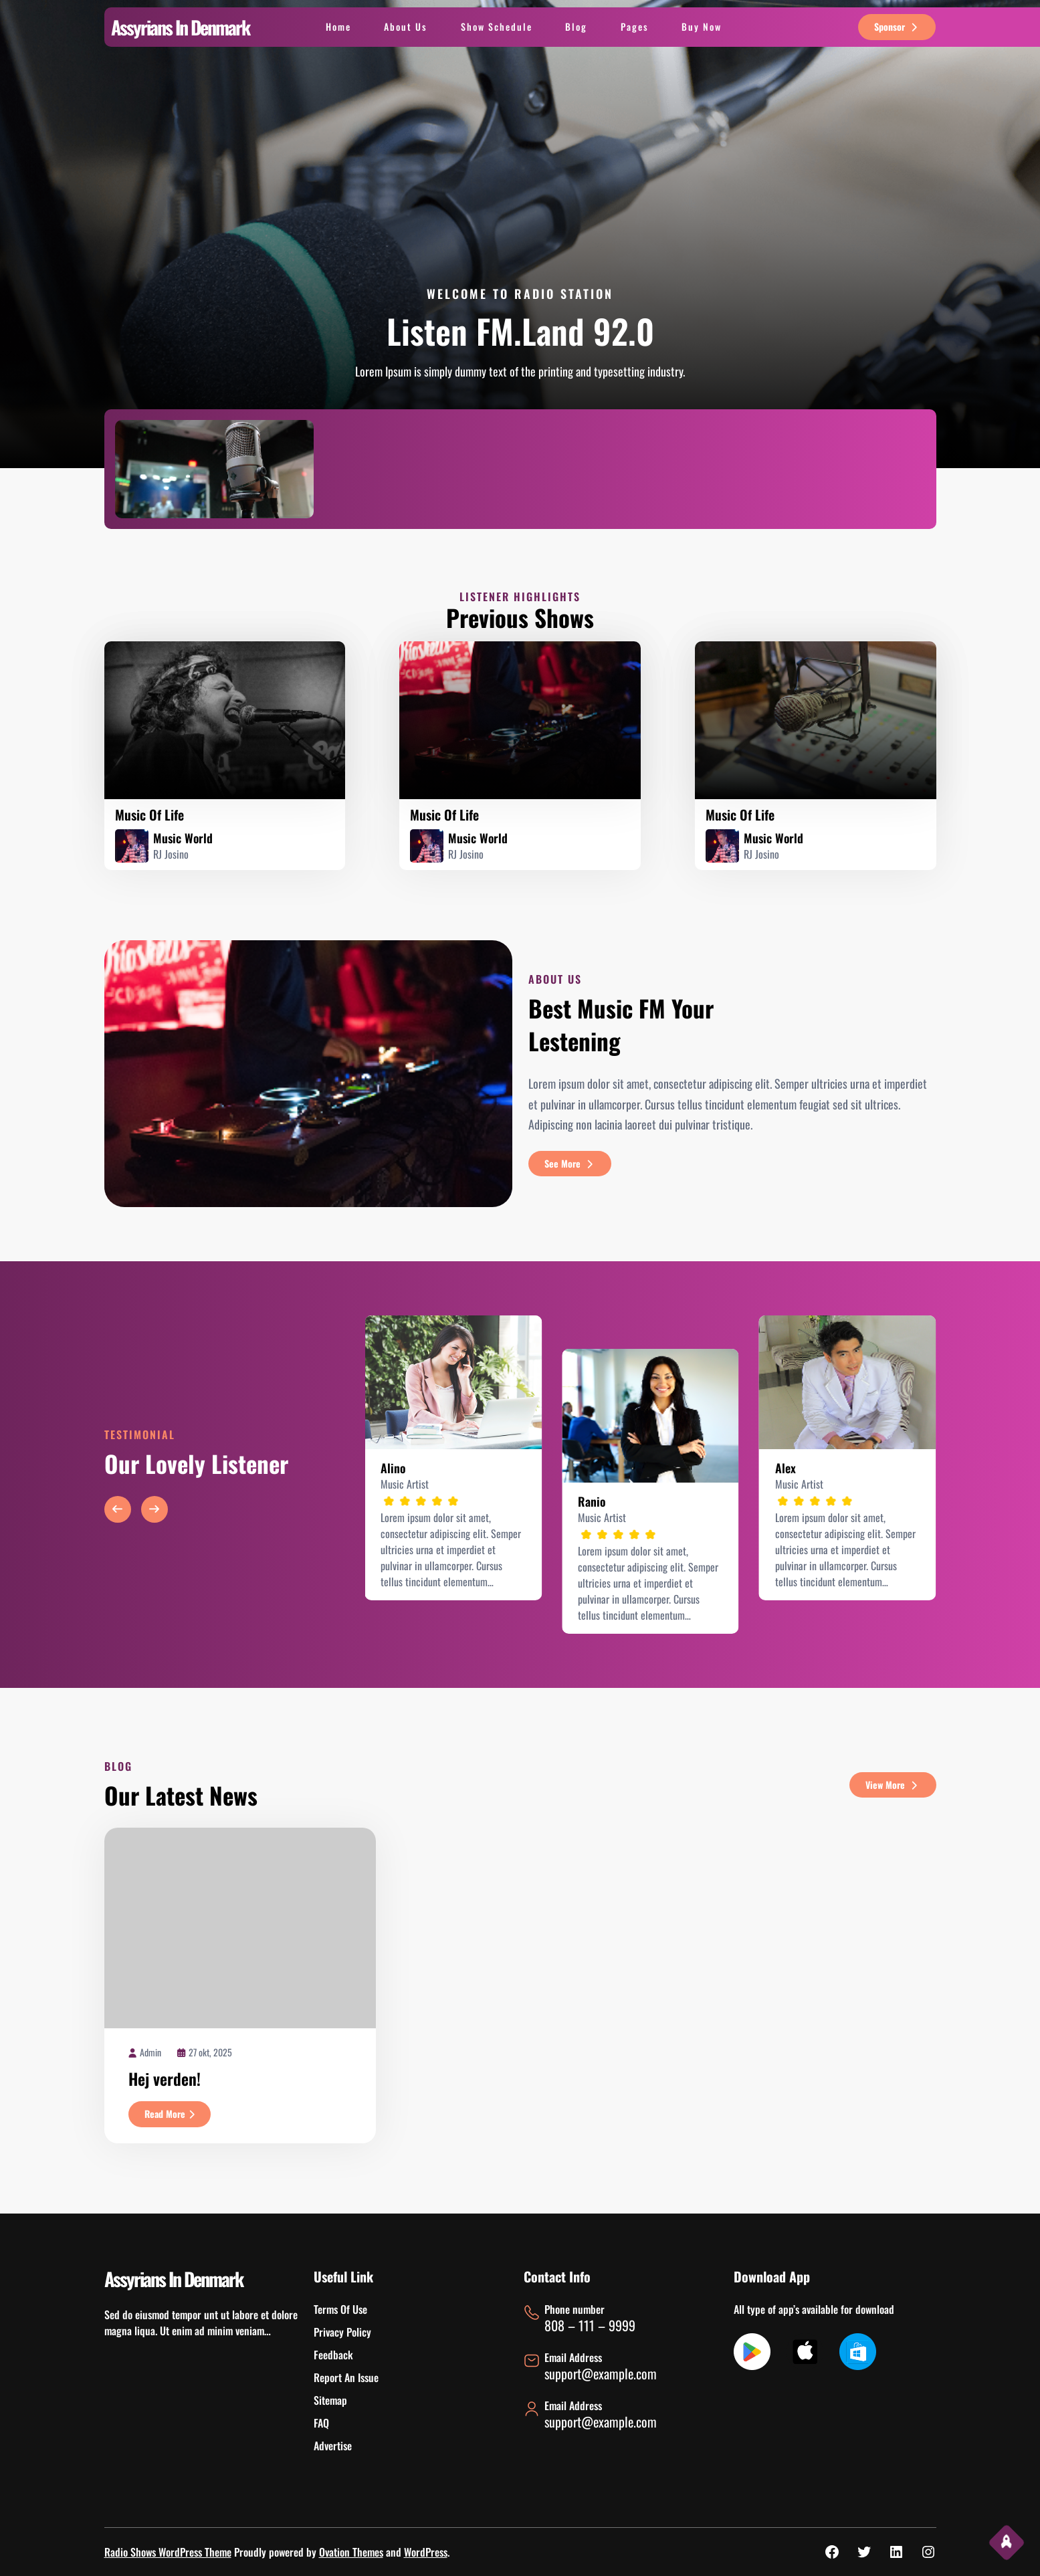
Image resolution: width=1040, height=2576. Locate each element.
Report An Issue (346, 2377)
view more (892, 1785)
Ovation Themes (351, 2552)
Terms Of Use (340, 2309)
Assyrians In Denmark (180, 27)
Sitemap (330, 2400)
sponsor (897, 26)
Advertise (333, 2446)
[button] (117, 1509)
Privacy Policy (342, 2332)
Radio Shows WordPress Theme (167, 2552)
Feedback (333, 2355)
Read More (177, 2116)
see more (570, 1163)
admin (150, 2052)
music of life (149, 814)
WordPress (425, 2552)
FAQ (321, 2423)
